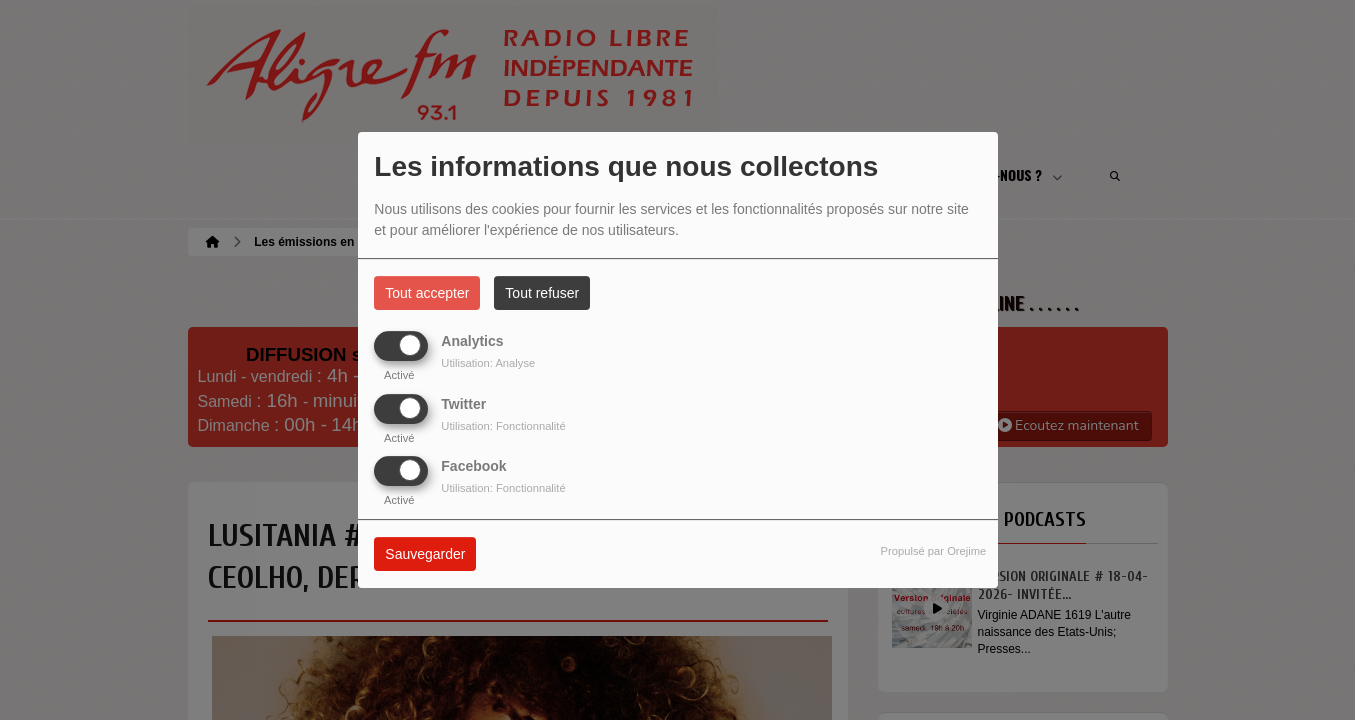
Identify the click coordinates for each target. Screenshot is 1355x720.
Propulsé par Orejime (934, 551)
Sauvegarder (425, 554)
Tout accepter (427, 293)
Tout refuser (542, 293)
